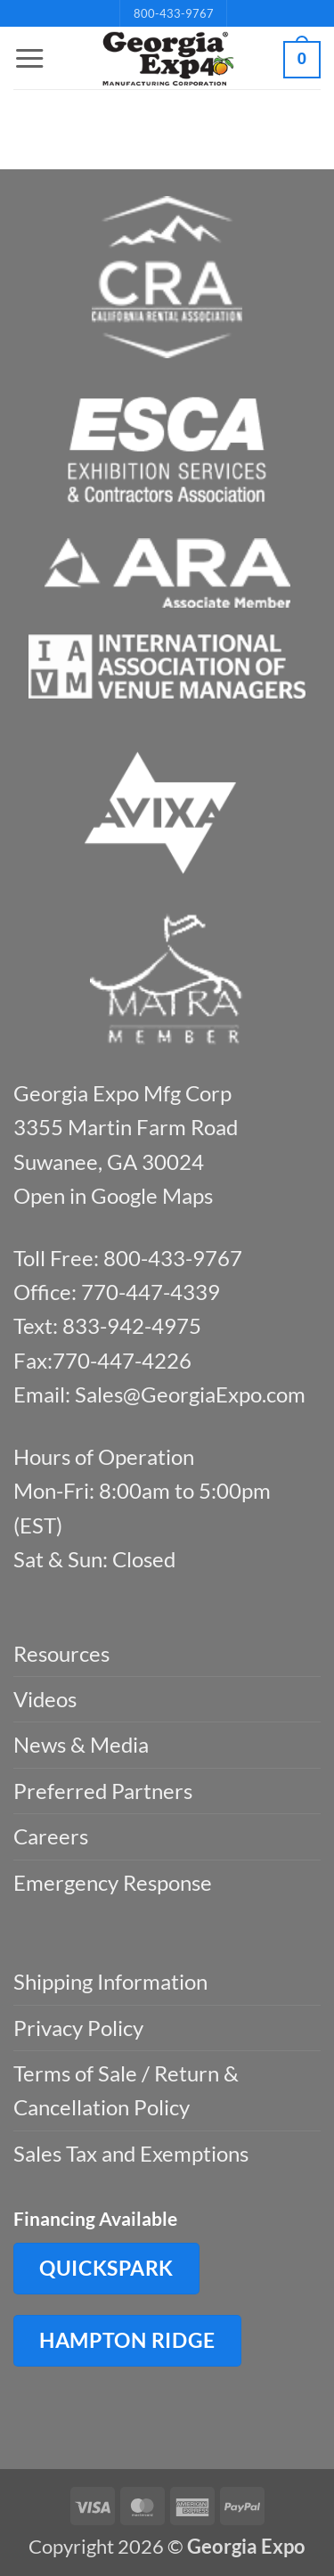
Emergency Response (112, 1882)
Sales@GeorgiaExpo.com (190, 1394)
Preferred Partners (102, 1790)
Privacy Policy (78, 2027)
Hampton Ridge (127, 2339)
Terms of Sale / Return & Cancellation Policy (126, 2090)
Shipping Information (110, 1981)
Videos (45, 1699)
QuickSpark (106, 2267)
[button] (29, 58)
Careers (50, 1836)
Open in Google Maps (113, 1195)
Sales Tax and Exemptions (130, 2153)
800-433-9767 (174, 13)
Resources (61, 1653)
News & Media (81, 1744)
